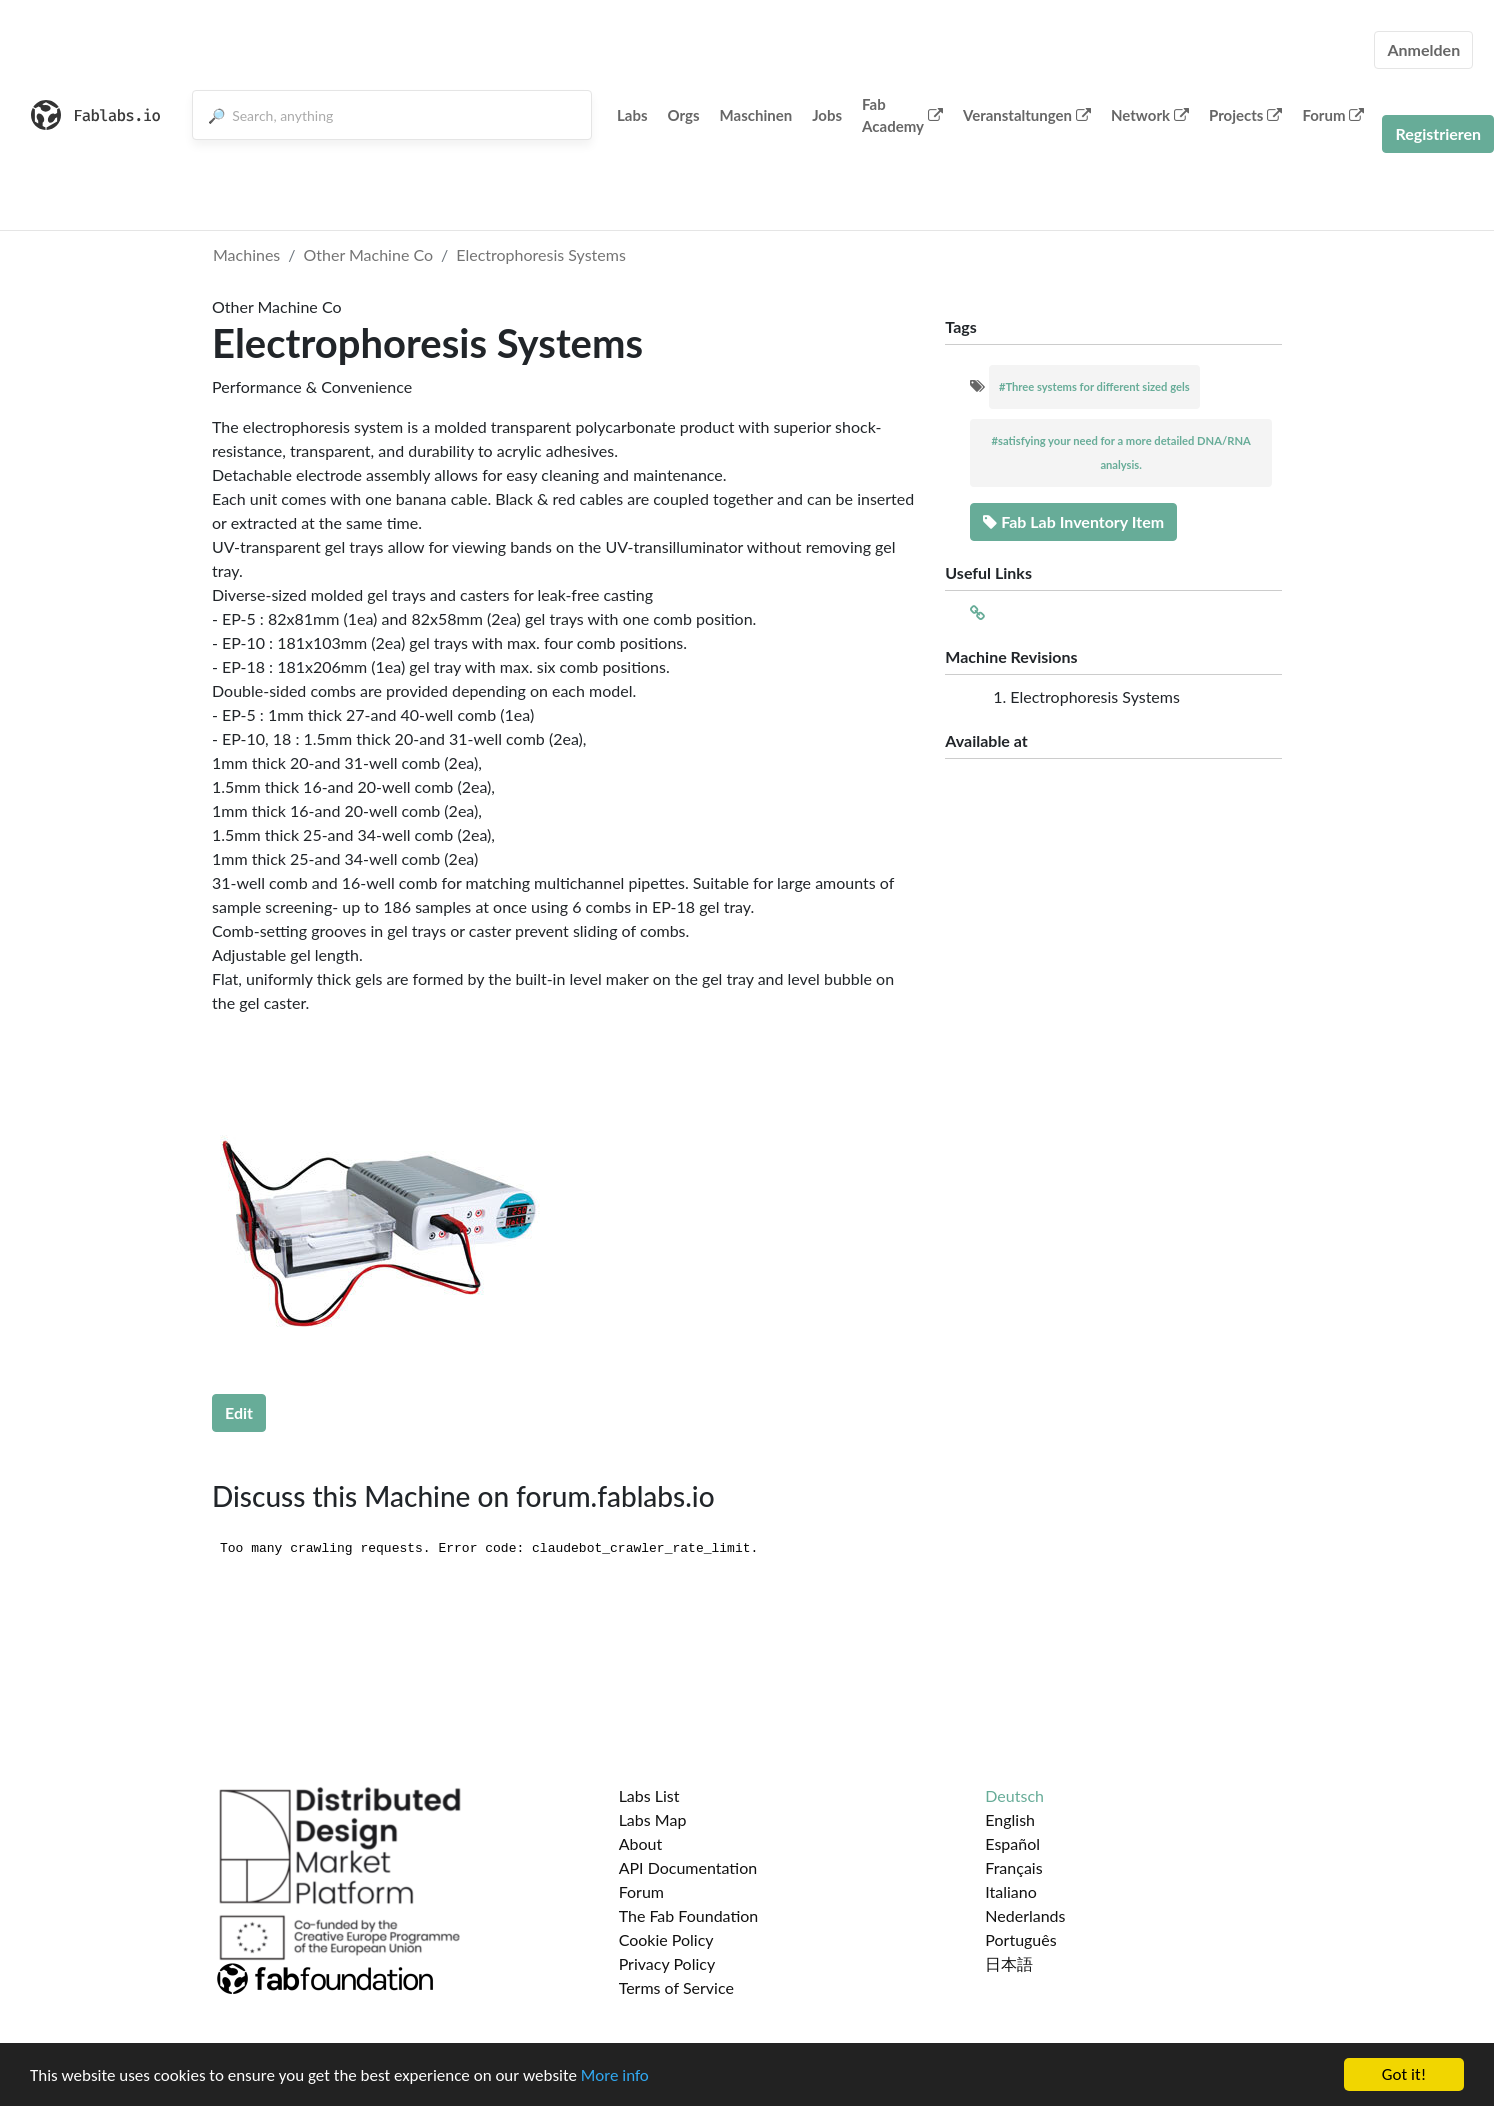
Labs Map (653, 1819)
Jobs (827, 115)
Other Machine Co (369, 254)
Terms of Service (676, 1987)
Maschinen (756, 115)
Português (1020, 1939)
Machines (246, 254)
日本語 (1009, 1963)
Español (1012, 1843)
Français (1013, 1867)
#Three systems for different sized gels (1094, 386)
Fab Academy (902, 115)
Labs (632, 115)
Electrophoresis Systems (541, 254)
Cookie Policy (666, 1939)
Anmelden (1423, 49)
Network (1150, 115)
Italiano (1011, 1891)
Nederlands (1025, 1915)
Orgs (684, 115)
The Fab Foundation (689, 1915)
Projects (1245, 115)
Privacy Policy (667, 1963)
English (1010, 1819)
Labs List (649, 1795)
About (641, 1843)
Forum (1333, 115)
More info (615, 2075)
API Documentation (688, 1867)
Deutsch (1014, 1795)
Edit (239, 1412)
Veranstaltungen (1027, 115)
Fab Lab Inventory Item (1073, 521)
